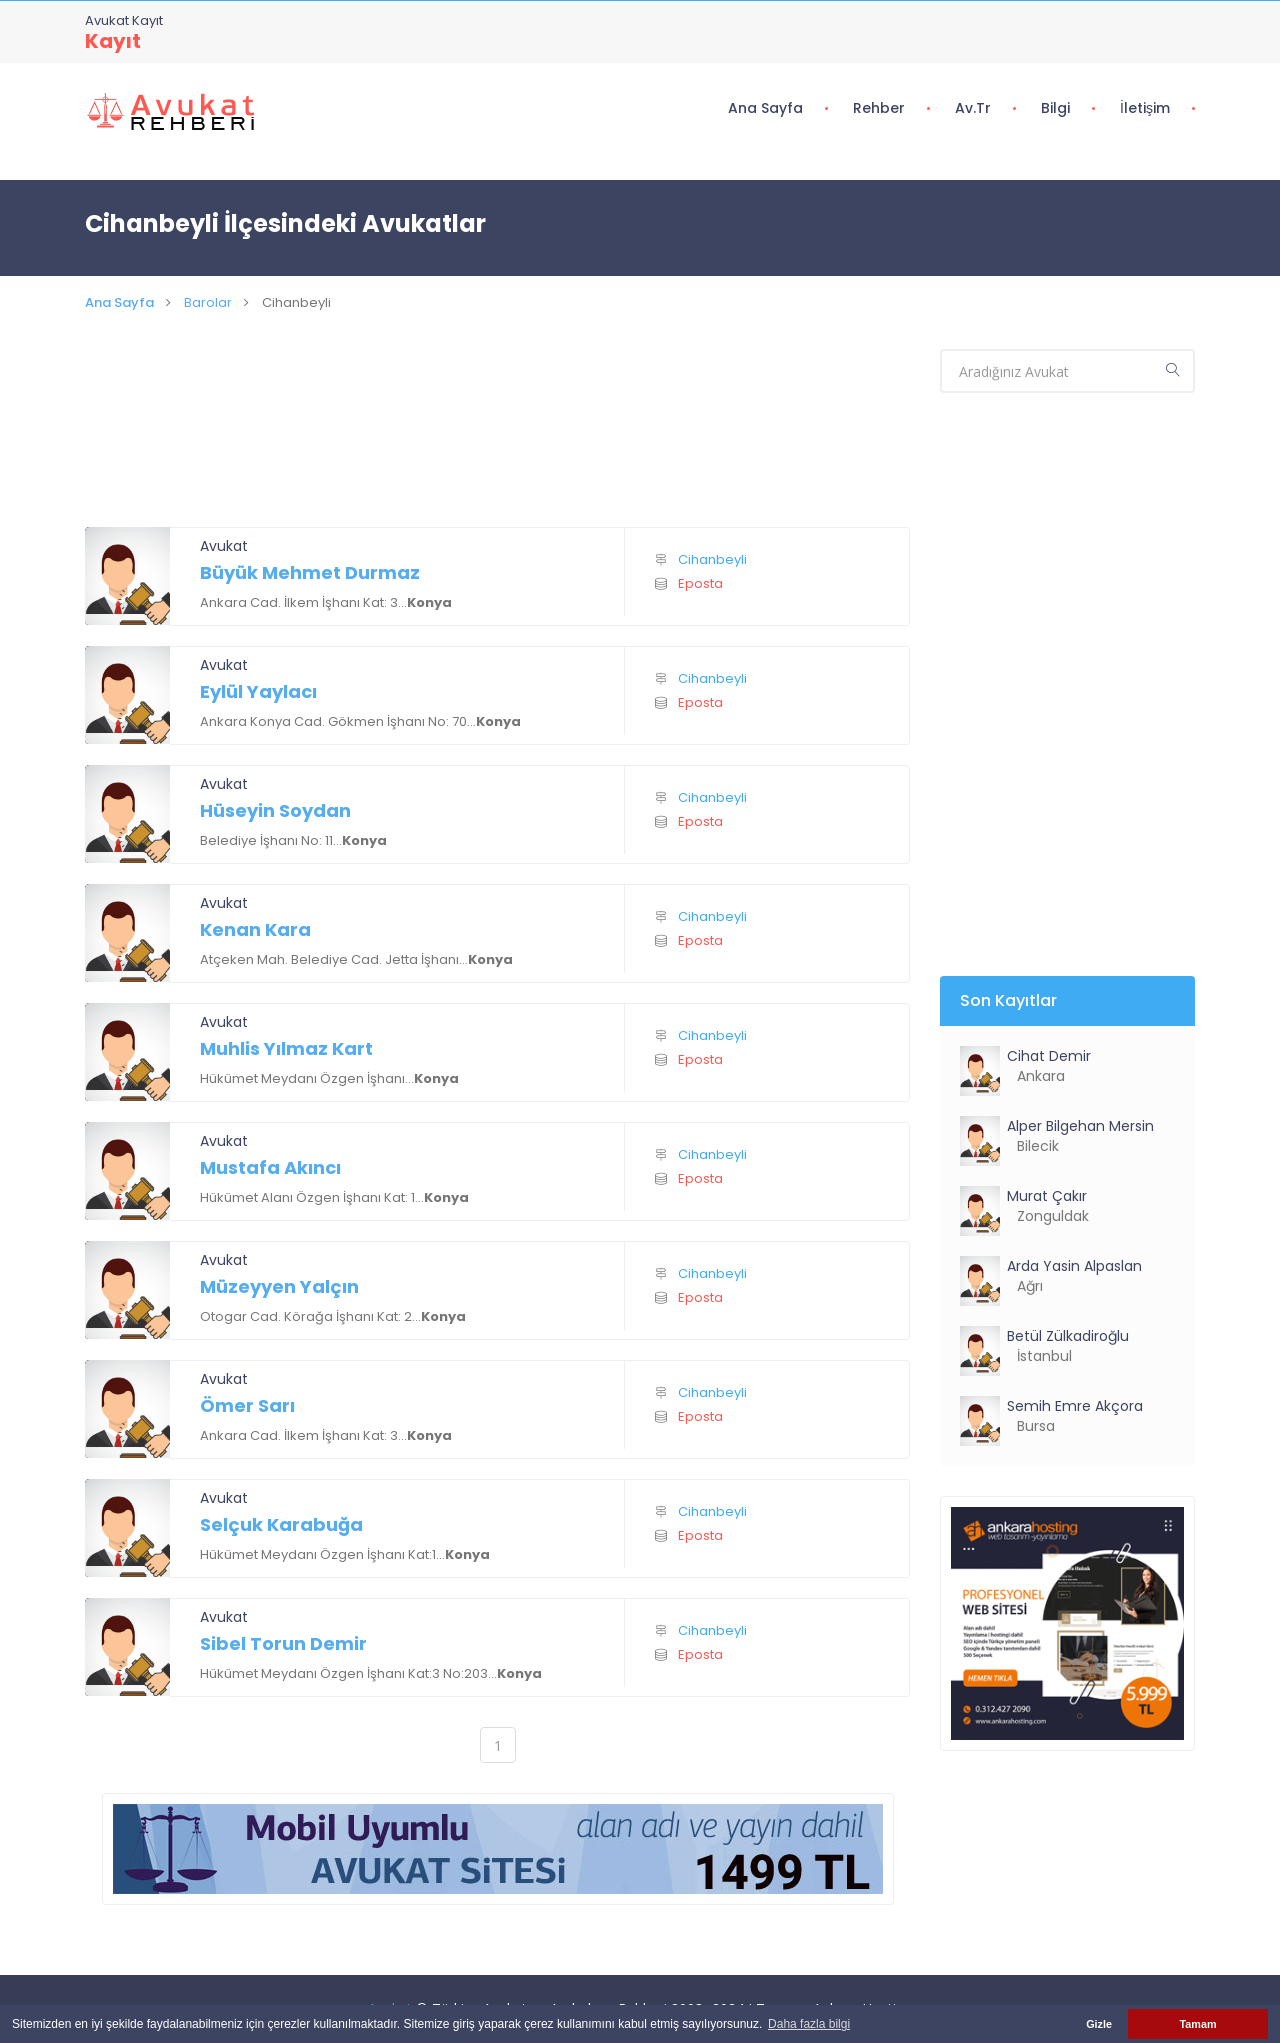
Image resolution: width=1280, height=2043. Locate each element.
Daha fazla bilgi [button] (809, 2024)
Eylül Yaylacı (258, 691)
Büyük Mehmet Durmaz (310, 572)
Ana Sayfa (765, 108)
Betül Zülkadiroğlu (1068, 1336)
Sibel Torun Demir (283, 1643)
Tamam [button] (1197, 2024)
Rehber (879, 108)
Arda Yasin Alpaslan (1074, 1266)
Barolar (208, 302)
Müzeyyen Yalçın (279, 1286)
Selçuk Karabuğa (281, 1524)
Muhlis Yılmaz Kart (286, 1048)
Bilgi (1055, 108)
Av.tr (973, 108)
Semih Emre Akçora (1075, 1406)
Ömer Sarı (247, 1405)
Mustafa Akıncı (270, 1167)
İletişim (1145, 108)
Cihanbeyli (712, 559)
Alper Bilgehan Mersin (1080, 1126)
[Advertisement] (498, 444)
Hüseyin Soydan (275, 810)
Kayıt (113, 41)
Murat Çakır (1047, 1196)
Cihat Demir (1049, 1056)
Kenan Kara (255, 929)
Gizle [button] (1099, 2024)
